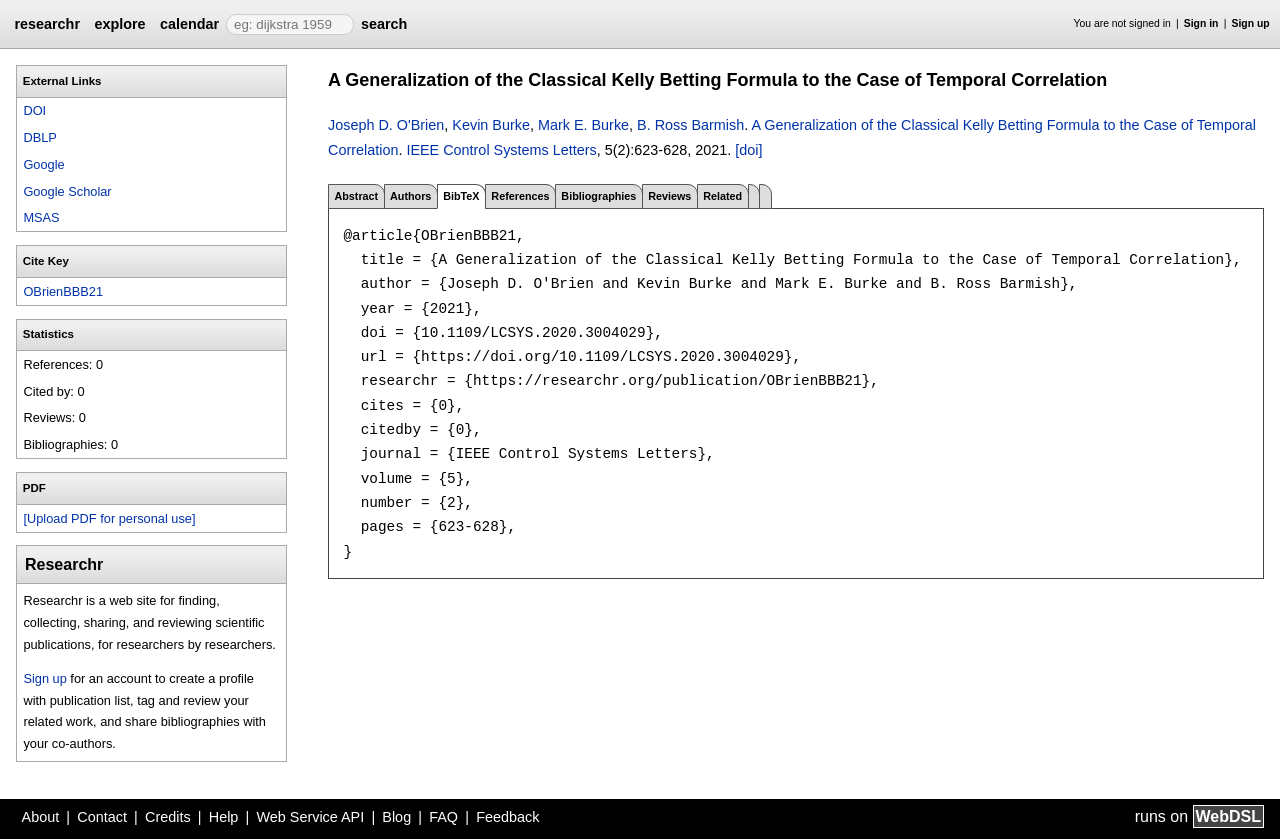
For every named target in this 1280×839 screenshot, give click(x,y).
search (384, 24)
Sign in (1201, 23)
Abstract (356, 196)
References (520, 196)
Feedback (507, 817)
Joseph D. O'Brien (386, 125)
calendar (189, 24)
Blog (396, 817)
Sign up (1251, 23)
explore (119, 24)
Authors (410, 196)
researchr (47, 24)
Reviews (669, 196)
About (41, 817)
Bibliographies (598, 196)
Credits (168, 817)
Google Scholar (67, 191)
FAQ (443, 817)
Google (43, 164)
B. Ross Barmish (690, 125)
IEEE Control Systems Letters (501, 150)
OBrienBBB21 (63, 291)
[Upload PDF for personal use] (109, 518)
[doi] (748, 150)
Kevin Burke (491, 125)
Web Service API (310, 817)
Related (722, 196)
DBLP (39, 137)
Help (224, 817)
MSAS (41, 217)
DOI (34, 110)
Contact (102, 817)
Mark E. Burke (583, 125)
